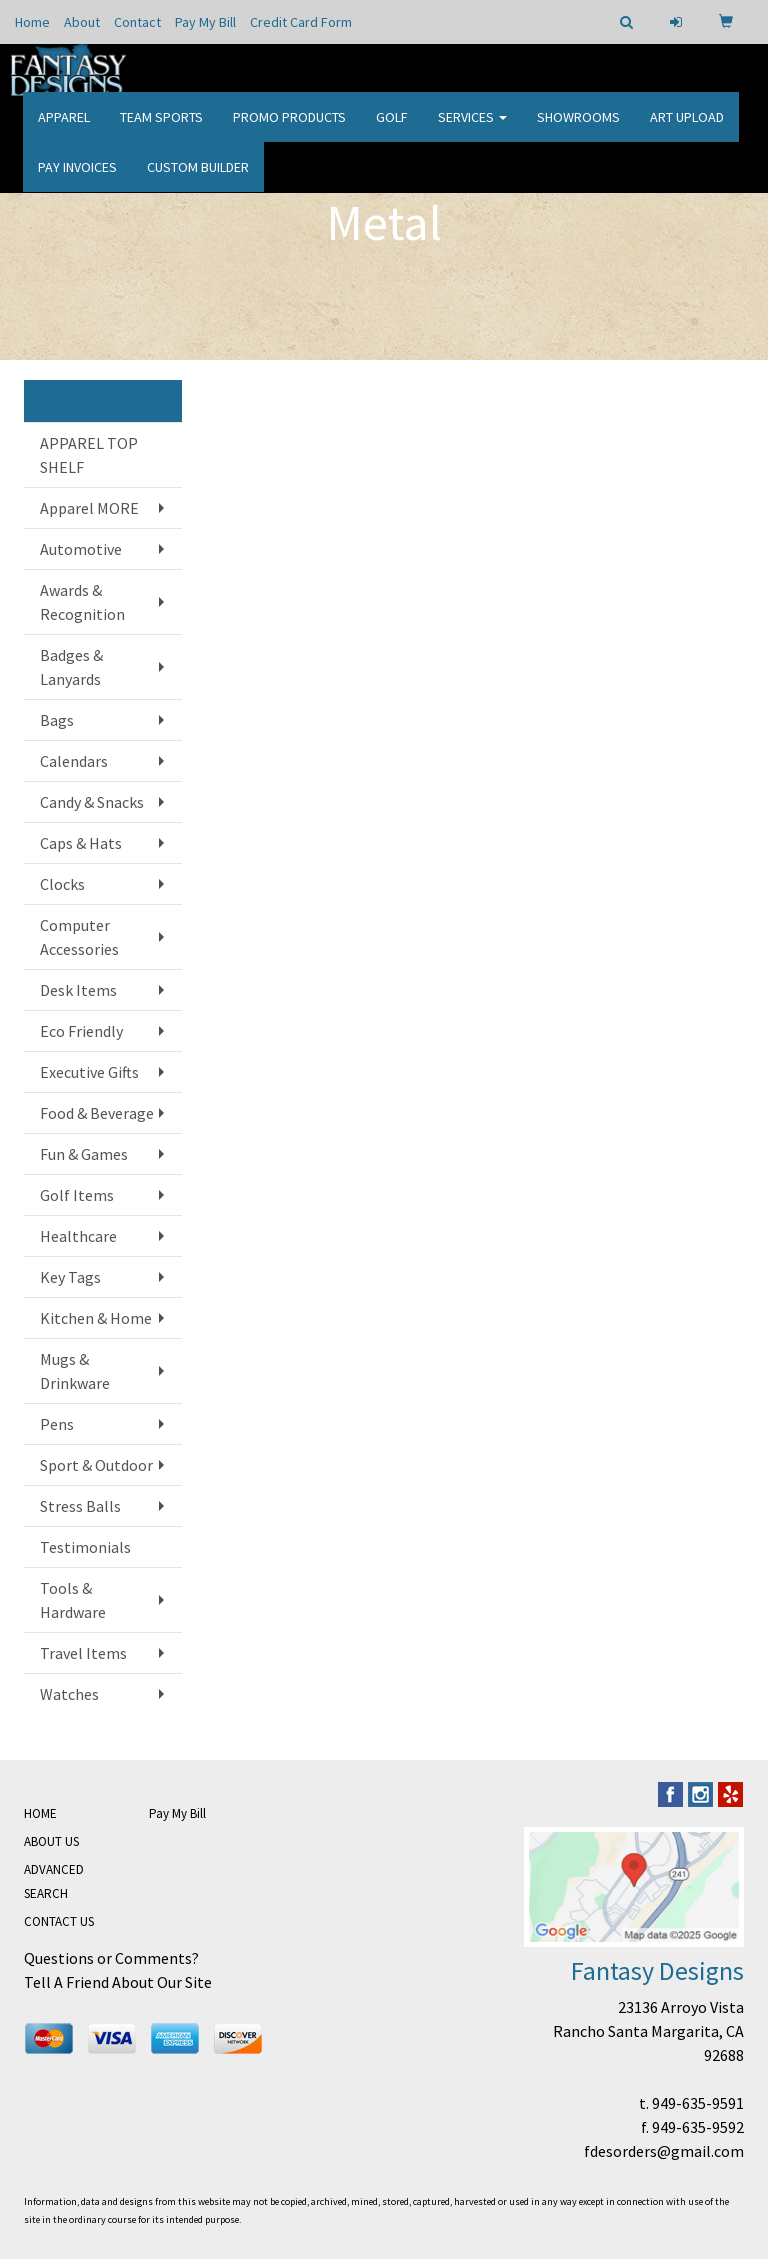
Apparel (64, 130)
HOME (40, 1813)
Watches (69, 1694)
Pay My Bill (205, 22)
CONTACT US (59, 1921)
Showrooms (578, 130)
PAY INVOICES (77, 180)
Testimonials (85, 1547)
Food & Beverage (97, 1113)
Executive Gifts (89, 1072)
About (82, 22)
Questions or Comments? (111, 1958)
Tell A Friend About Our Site (118, 1982)
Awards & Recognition (82, 602)
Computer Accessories (79, 937)
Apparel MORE (89, 508)
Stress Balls (80, 1506)
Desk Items (78, 990)
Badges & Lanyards (71, 667)
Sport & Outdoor (96, 1465)
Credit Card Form (301, 22)
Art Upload (687, 130)
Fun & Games (84, 1154)
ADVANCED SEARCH (54, 1881)
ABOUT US (51, 1841)
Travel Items (83, 1653)
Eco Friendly (81, 1031)
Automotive (81, 549)
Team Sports (161, 130)
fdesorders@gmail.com (664, 2151)
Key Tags (70, 1277)
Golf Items (77, 1195)
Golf (392, 130)
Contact (137, 22)
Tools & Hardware (73, 1600)
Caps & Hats (81, 843)
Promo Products (289, 130)
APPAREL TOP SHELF (89, 455)
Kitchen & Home (96, 1318)
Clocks (62, 884)
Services (472, 130)
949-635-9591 (698, 2103)
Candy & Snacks (92, 802)
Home (32, 22)
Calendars (74, 761)
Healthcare (78, 1236)
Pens (57, 1424)
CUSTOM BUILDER (198, 180)
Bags (57, 720)
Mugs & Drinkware (75, 1371)
